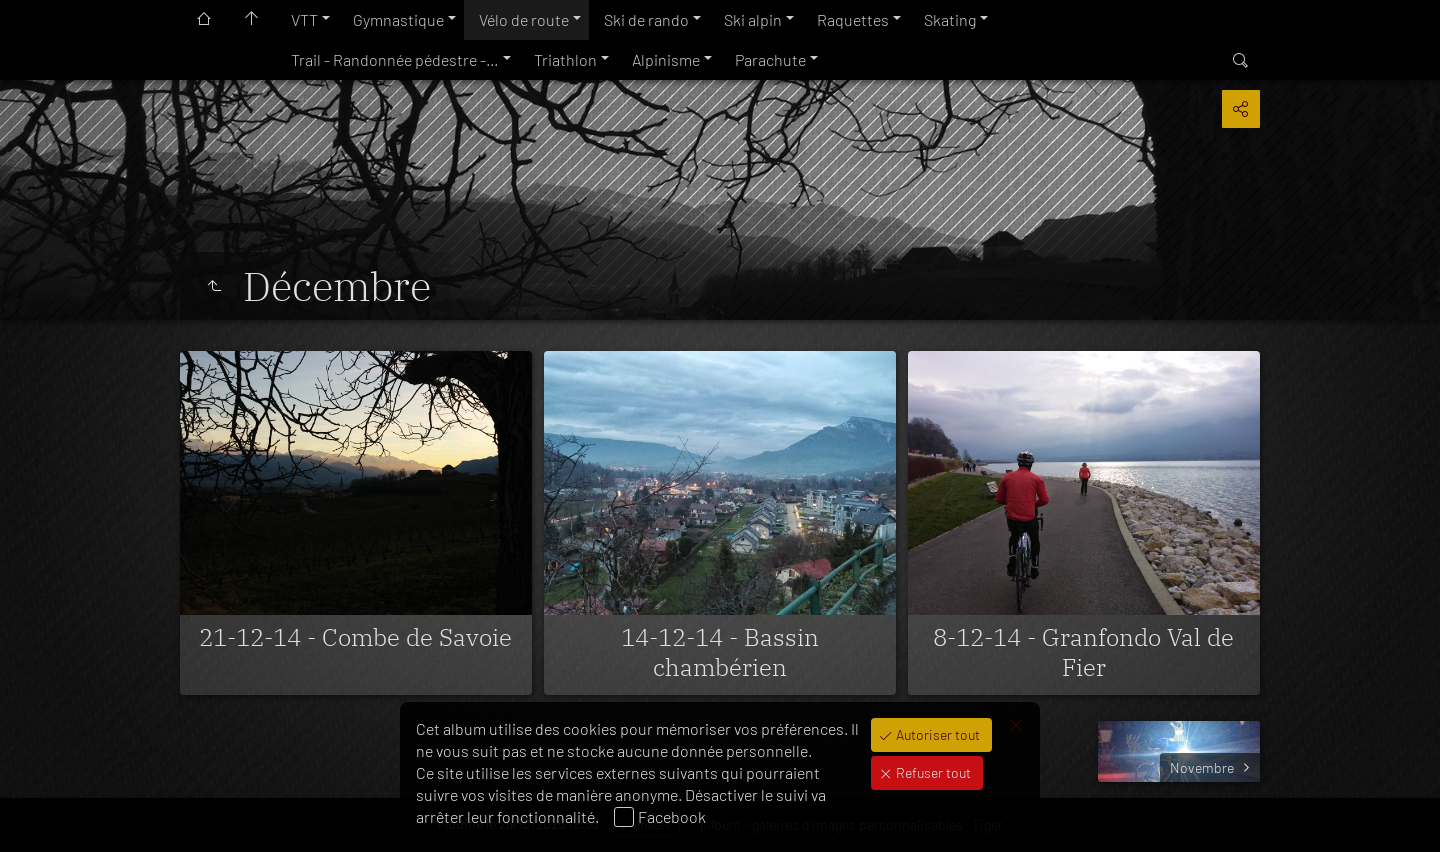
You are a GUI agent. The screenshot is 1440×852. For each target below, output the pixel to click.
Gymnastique (398, 19)
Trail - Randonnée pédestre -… (395, 59)
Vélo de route (524, 19)
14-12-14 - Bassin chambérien (720, 652)
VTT (304, 19)
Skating (950, 19)
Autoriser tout (936, 734)
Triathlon (565, 59)
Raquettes (853, 19)
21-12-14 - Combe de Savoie (355, 637)
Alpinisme (666, 59)
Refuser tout (932, 772)
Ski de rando (646, 19)
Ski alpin (753, 19)
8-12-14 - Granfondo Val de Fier (1083, 652)
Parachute (770, 59)
